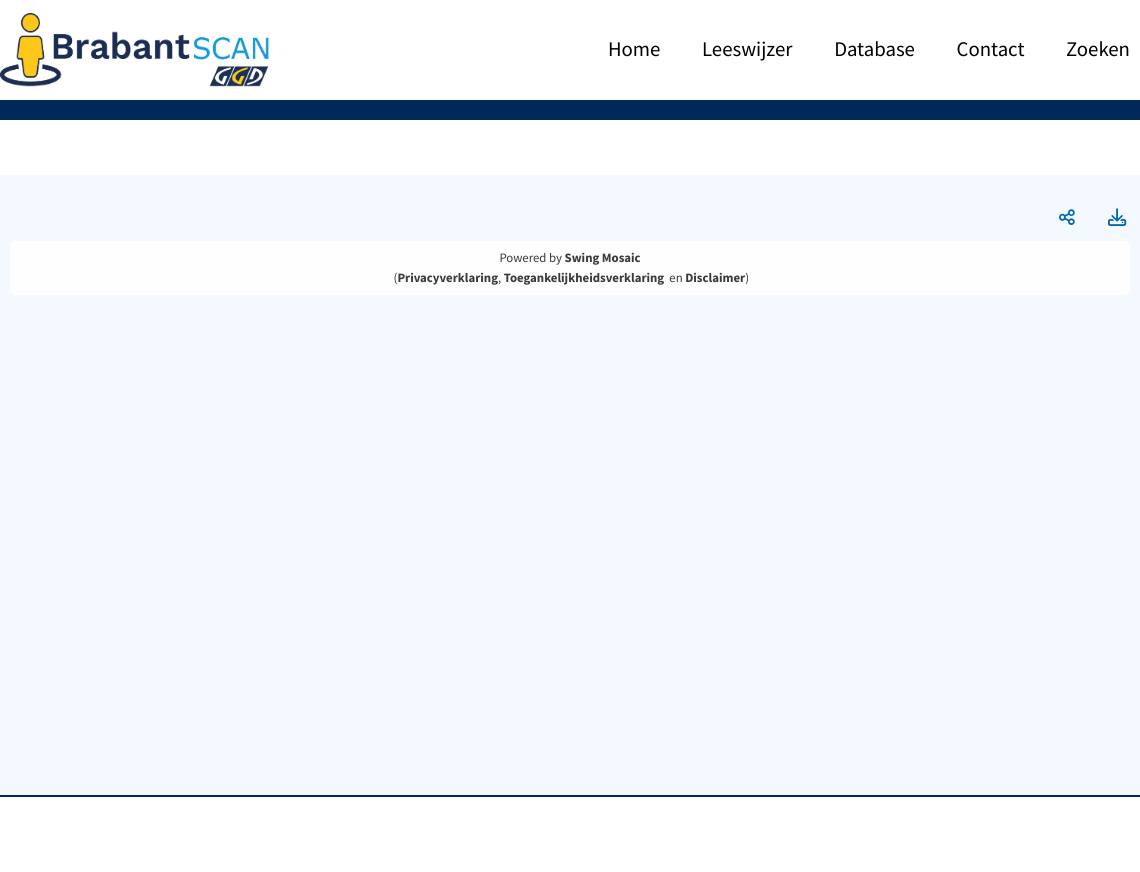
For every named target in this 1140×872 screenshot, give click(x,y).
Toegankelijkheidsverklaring (584, 278)
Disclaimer (715, 278)
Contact (991, 50)
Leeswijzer (747, 50)
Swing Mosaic (603, 258)
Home (634, 50)
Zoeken (1098, 50)
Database (874, 50)
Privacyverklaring (447, 278)
